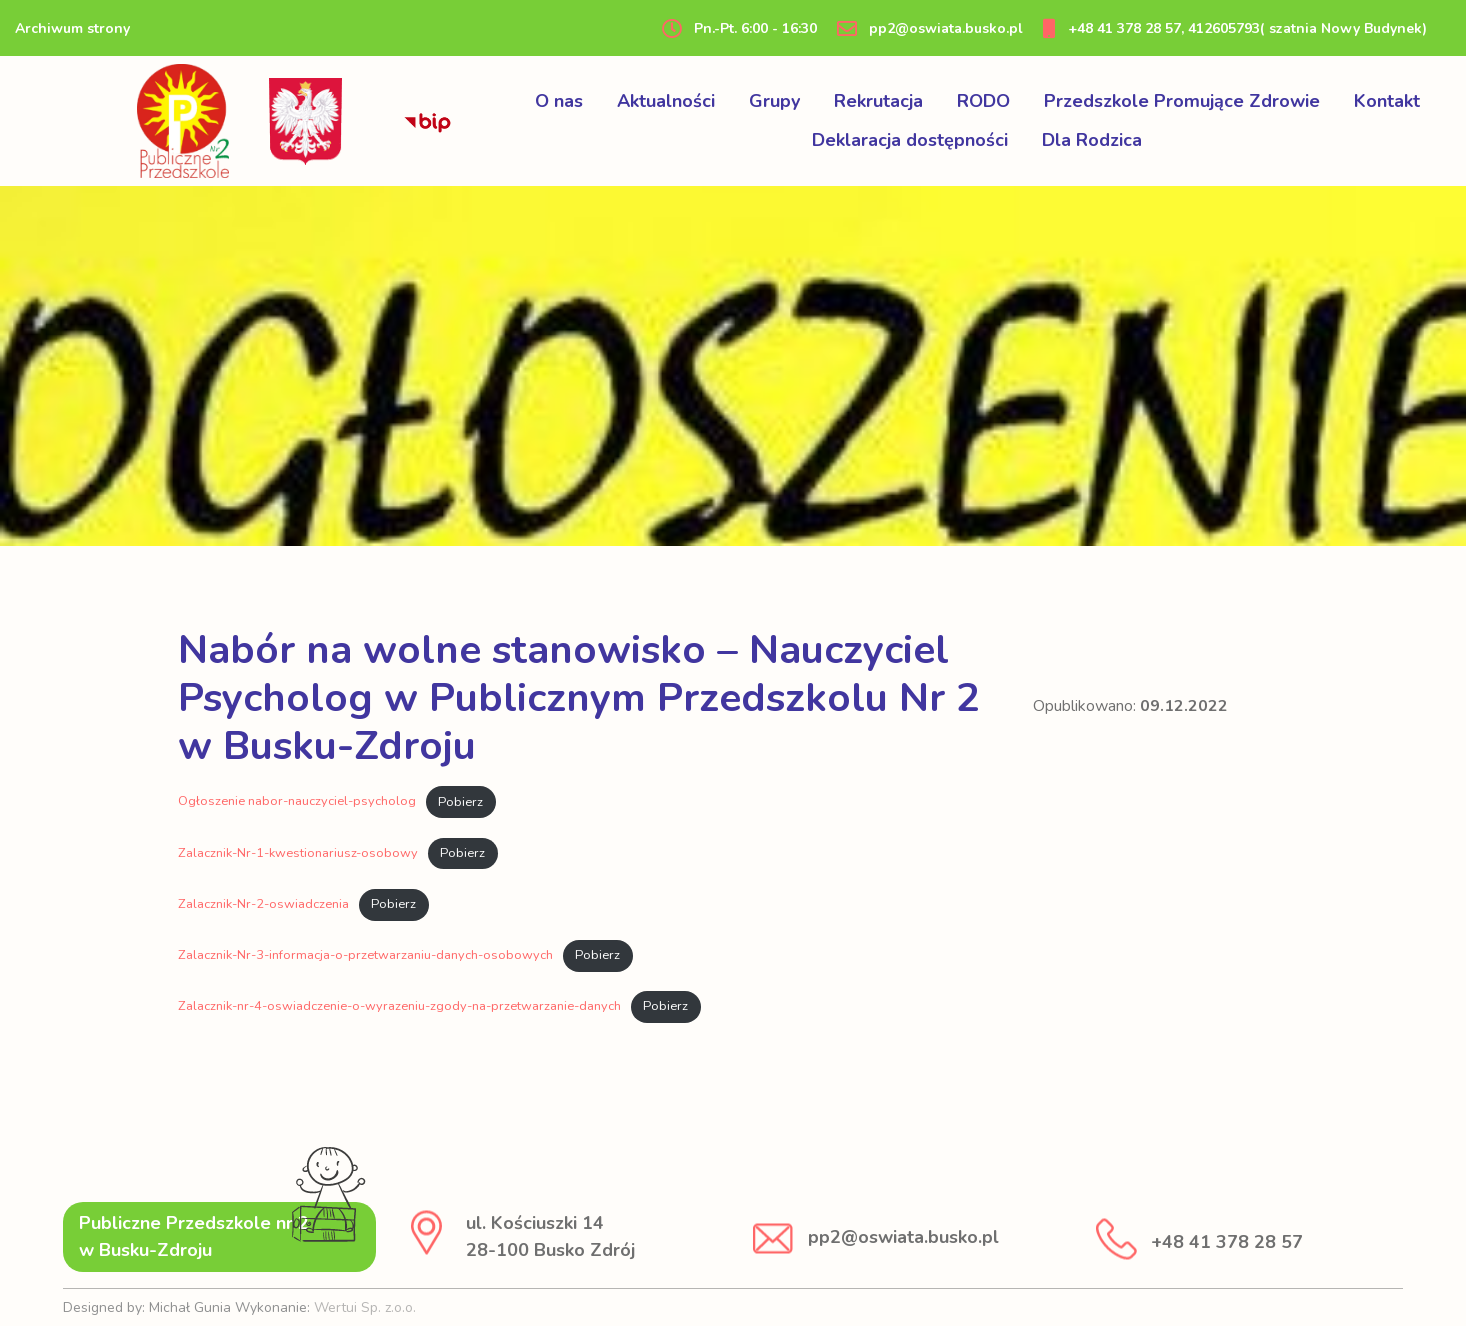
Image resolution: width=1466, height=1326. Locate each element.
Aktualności (666, 101)
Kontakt (1387, 101)
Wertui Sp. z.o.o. (365, 1307)
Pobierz (460, 802)
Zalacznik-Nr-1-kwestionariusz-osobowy (298, 853)
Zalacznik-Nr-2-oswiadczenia (263, 904)
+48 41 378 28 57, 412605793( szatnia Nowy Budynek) (1235, 28)
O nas (559, 101)
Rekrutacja (878, 101)
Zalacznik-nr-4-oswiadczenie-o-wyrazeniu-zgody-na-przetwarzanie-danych (399, 1006)
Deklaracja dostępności (910, 140)
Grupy (774, 101)
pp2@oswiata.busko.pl (930, 28)
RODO (983, 101)
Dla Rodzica (1092, 140)
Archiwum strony (72, 28)
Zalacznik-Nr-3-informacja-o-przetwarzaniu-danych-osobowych (365, 955)
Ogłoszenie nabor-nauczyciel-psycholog (297, 802)
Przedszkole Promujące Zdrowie (1182, 101)
